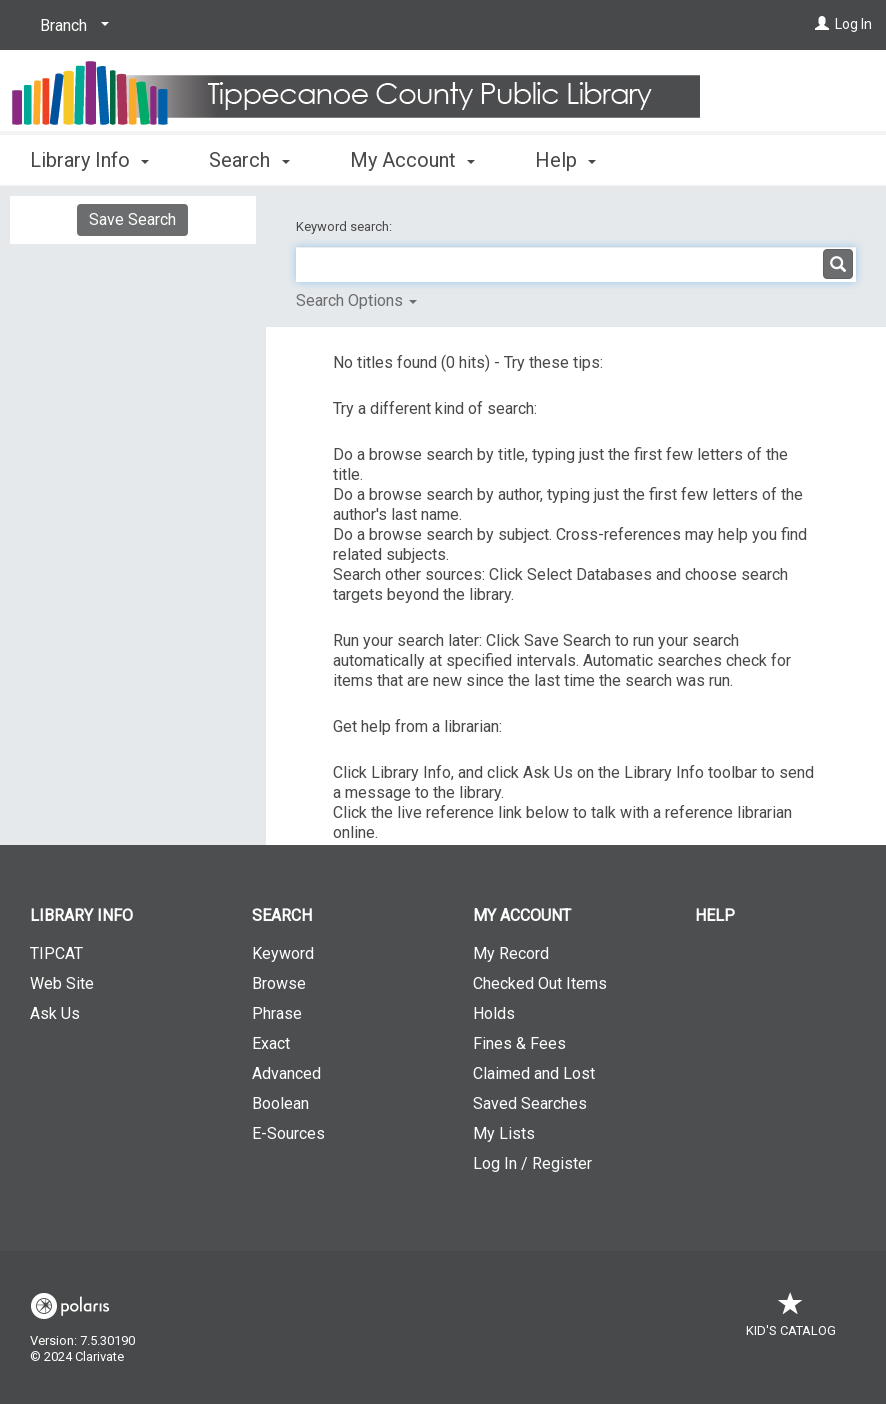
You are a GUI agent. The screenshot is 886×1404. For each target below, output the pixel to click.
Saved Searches (530, 1103)
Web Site (62, 983)
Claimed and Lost (534, 1073)
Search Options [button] (356, 300)
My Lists (504, 1133)
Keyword (283, 953)
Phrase (277, 1013)
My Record (511, 953)
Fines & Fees (519, 1043)
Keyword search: (345, 226)
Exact (271, 1043)
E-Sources (288, 1133)
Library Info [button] (89, 160)
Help (715, 915)
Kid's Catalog (791, 1320)
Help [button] (565, 160)
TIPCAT (56, 953)
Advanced (286, 1073)
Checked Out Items (540, 983)
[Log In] (822, 24)
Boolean (280, 1103)
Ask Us (55, 1013)
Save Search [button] (132, 219)
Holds (494, 1013)
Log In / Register (532, 1163)
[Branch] (71, 26)
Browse (279, 983)
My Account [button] (412, 160)
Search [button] (249, 160)
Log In (853, 24)
